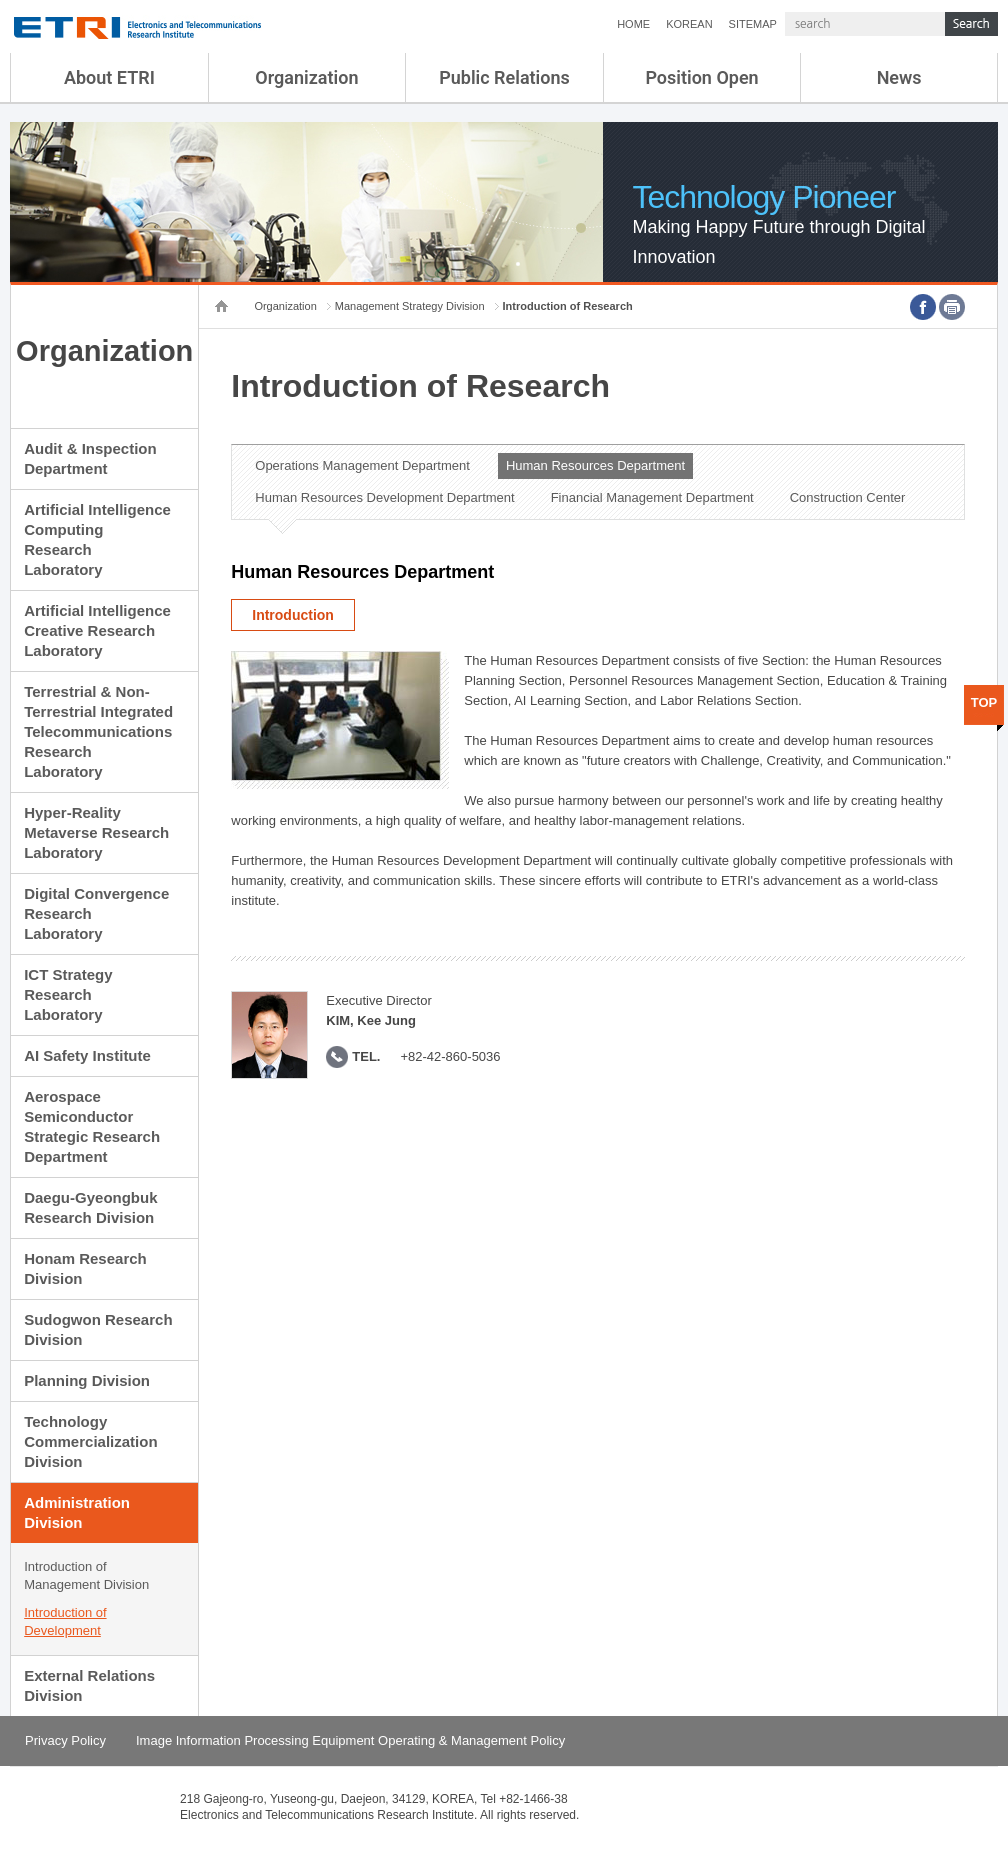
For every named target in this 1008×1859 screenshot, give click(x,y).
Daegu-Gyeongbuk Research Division (90, 1207)
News (899, 77)
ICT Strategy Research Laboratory (68, 994)
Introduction (293, 615)
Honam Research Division (85, 1268)
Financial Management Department (652, 497)
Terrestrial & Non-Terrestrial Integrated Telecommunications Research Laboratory (98, 731)
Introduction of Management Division (86, 1575)
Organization (306, 77)
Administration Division (77, 1512)
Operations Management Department (362, 465)
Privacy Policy (65, 1740)
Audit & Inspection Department (90, 458)
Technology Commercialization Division (90, 1441)
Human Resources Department (595, 465)
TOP (984, 702)
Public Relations (504, 77)
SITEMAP (753, 24)
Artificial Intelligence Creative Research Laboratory (97, 630)
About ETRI (109, 77)
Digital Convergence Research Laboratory (96, 913)
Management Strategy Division (410, 306)
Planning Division (87, 1380)
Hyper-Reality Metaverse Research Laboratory (96, 832)
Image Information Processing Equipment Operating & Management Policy (350, 1740)
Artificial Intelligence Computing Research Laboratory (97, 539)
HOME (633, 24)
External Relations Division (89, 1685)
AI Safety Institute (87, 1055)
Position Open (701, 77)
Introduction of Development (65, 1621)
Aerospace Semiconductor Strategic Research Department (92, 1126)
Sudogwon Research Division (98, 1329)
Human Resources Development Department (384, 497)
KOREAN (689, 24)
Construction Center (848, 497)
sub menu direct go (0, 0)
